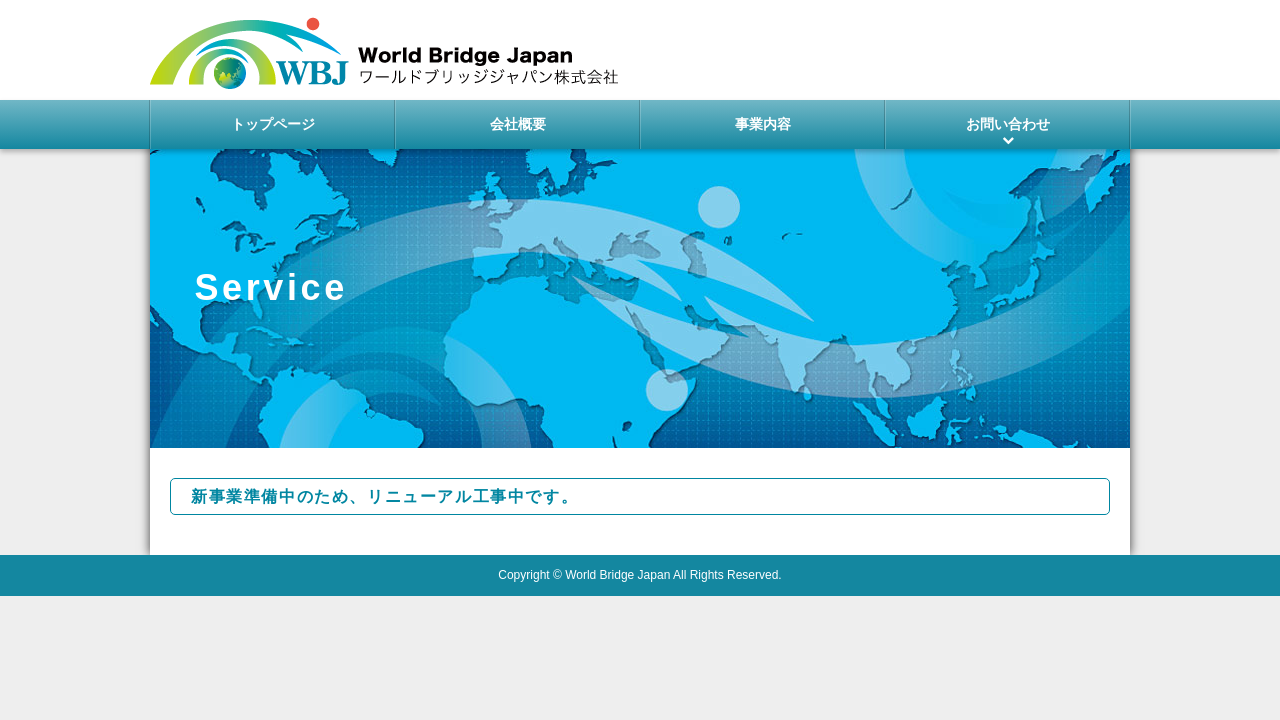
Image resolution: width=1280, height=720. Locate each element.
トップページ (273, 124)
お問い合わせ (1008, 124)
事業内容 (763, 124)
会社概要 (518, 124)
